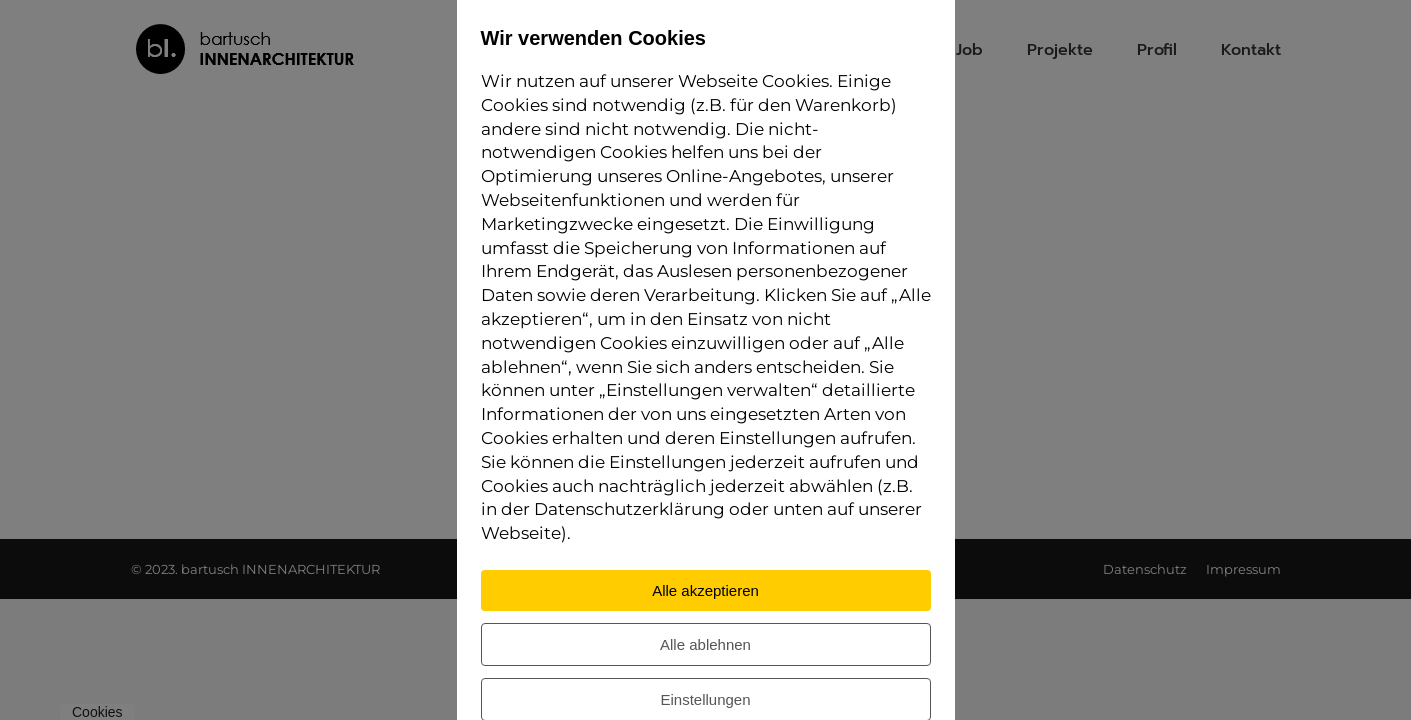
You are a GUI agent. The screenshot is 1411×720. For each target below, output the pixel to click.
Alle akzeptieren (705, 590)
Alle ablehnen (705, 644)
